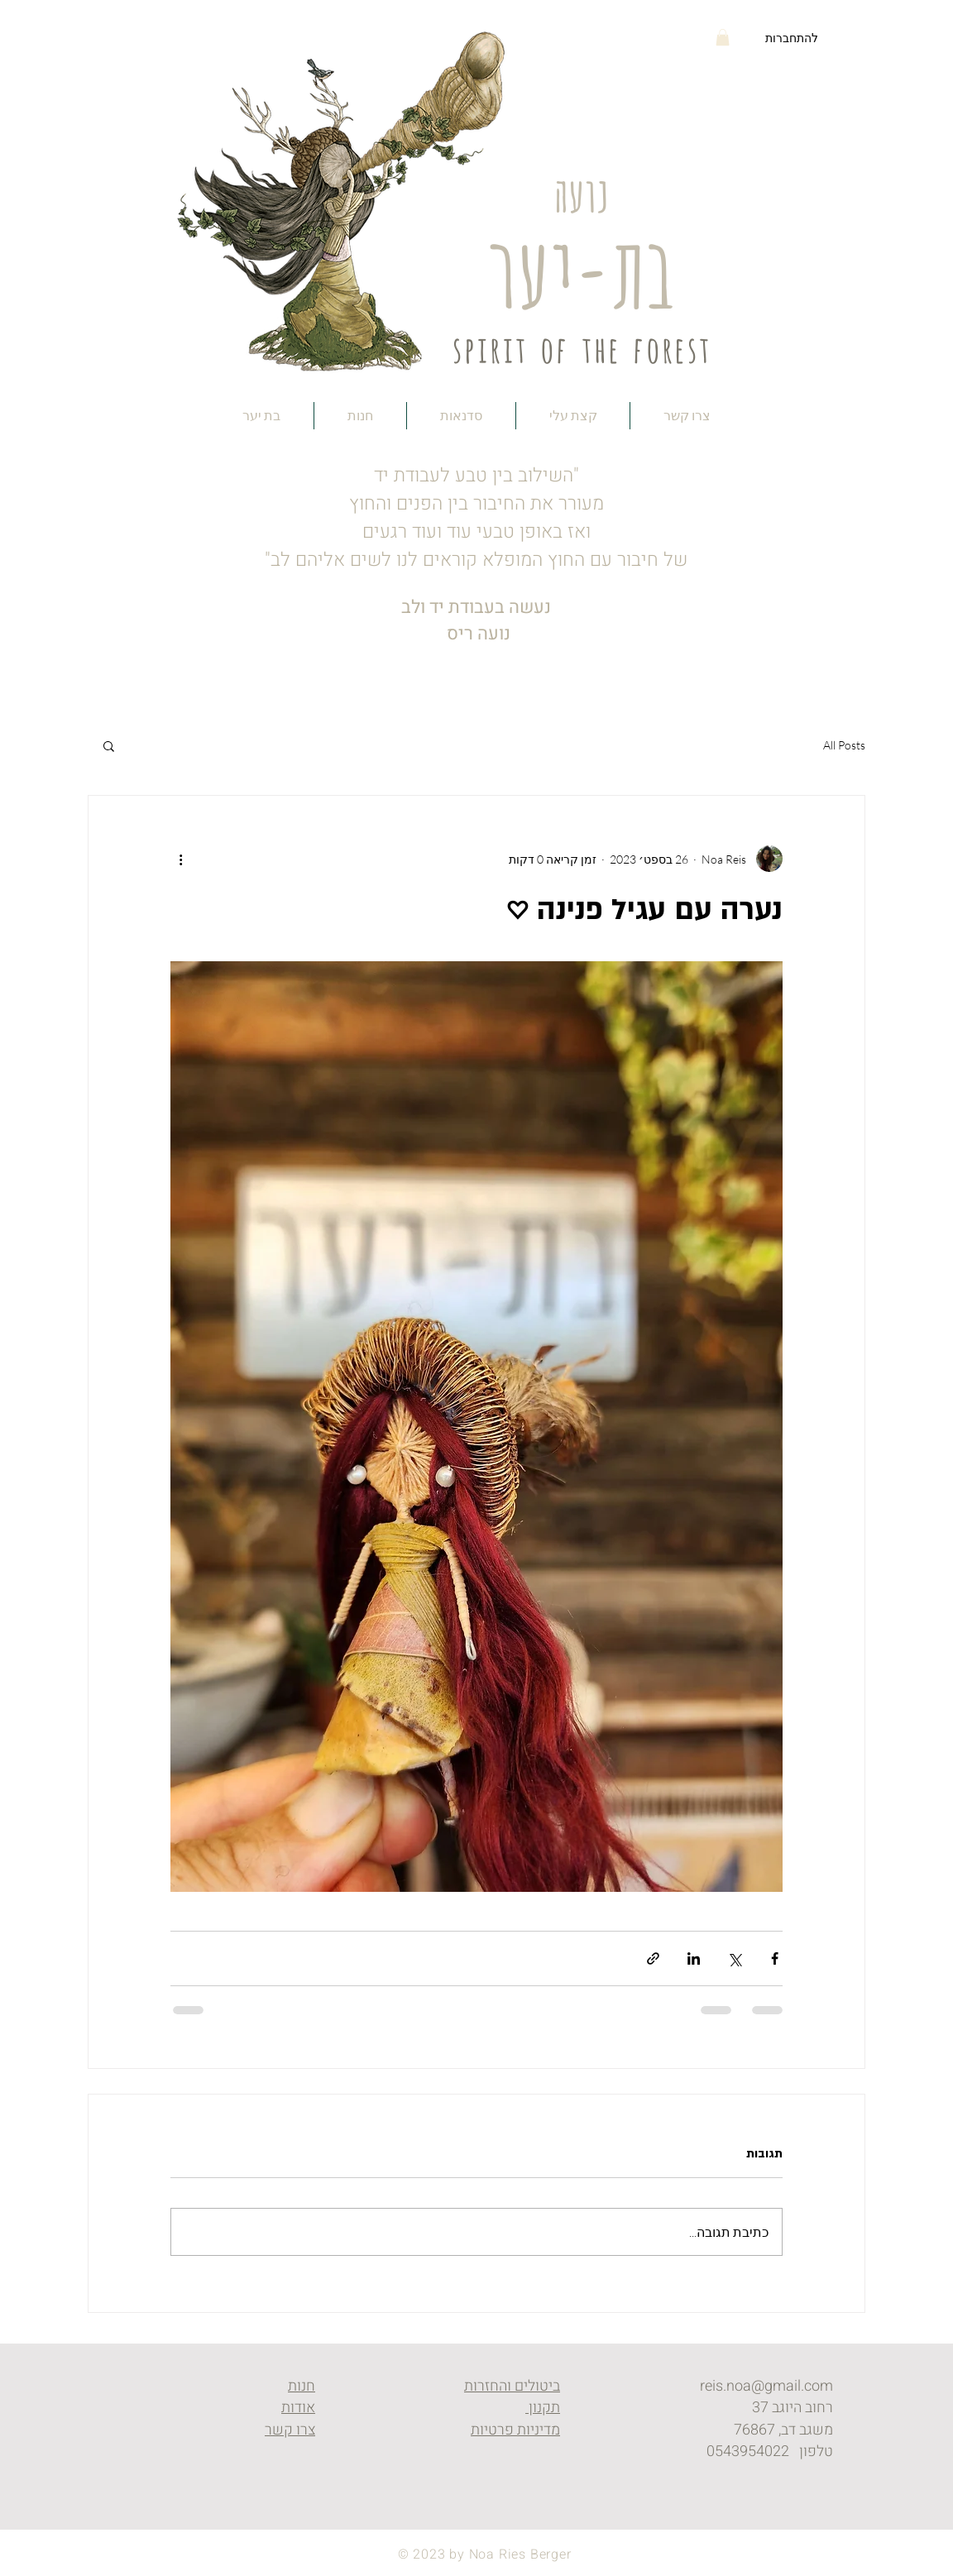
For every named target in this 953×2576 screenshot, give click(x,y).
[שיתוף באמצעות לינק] (653, 1958)
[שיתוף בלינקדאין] (694, 1958)
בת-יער (581, 264)
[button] (723, 37)
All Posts (844, 745)
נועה (581, 190)
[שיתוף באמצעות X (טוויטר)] (734, 1958)
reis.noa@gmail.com (766, 2386)
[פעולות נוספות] (180, 859)
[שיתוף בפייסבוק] (775, 1958)
